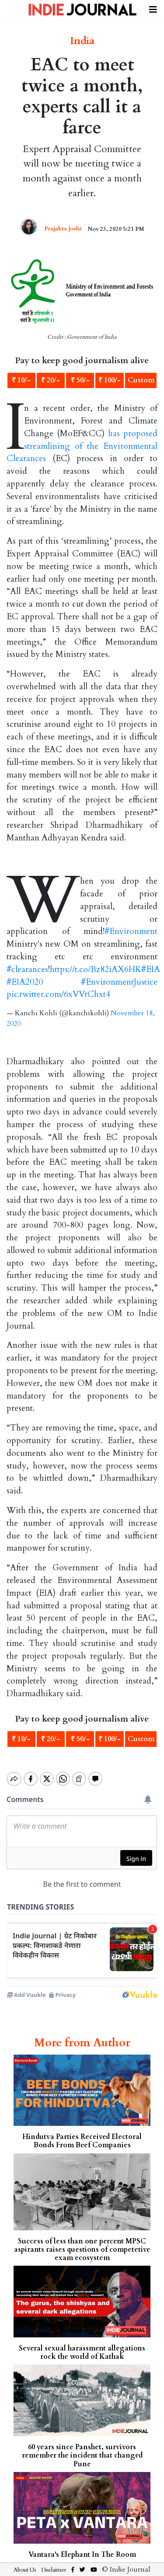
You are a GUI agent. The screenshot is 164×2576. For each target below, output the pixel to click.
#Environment (131, 931)
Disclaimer (53, 2562)
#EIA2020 (25, 982)
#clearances (27, 969)
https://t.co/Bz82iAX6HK (95, 969)
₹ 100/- (109, 380)
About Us (25, 2562)
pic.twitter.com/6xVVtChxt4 (58, 994)
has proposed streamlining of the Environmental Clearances (82, 446)
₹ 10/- (21, 380)
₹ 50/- (80, 380)
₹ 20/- (50, 380)
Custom (141, 380)
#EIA (150, 969)
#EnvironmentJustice (119, 982)
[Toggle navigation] (153, 8)
